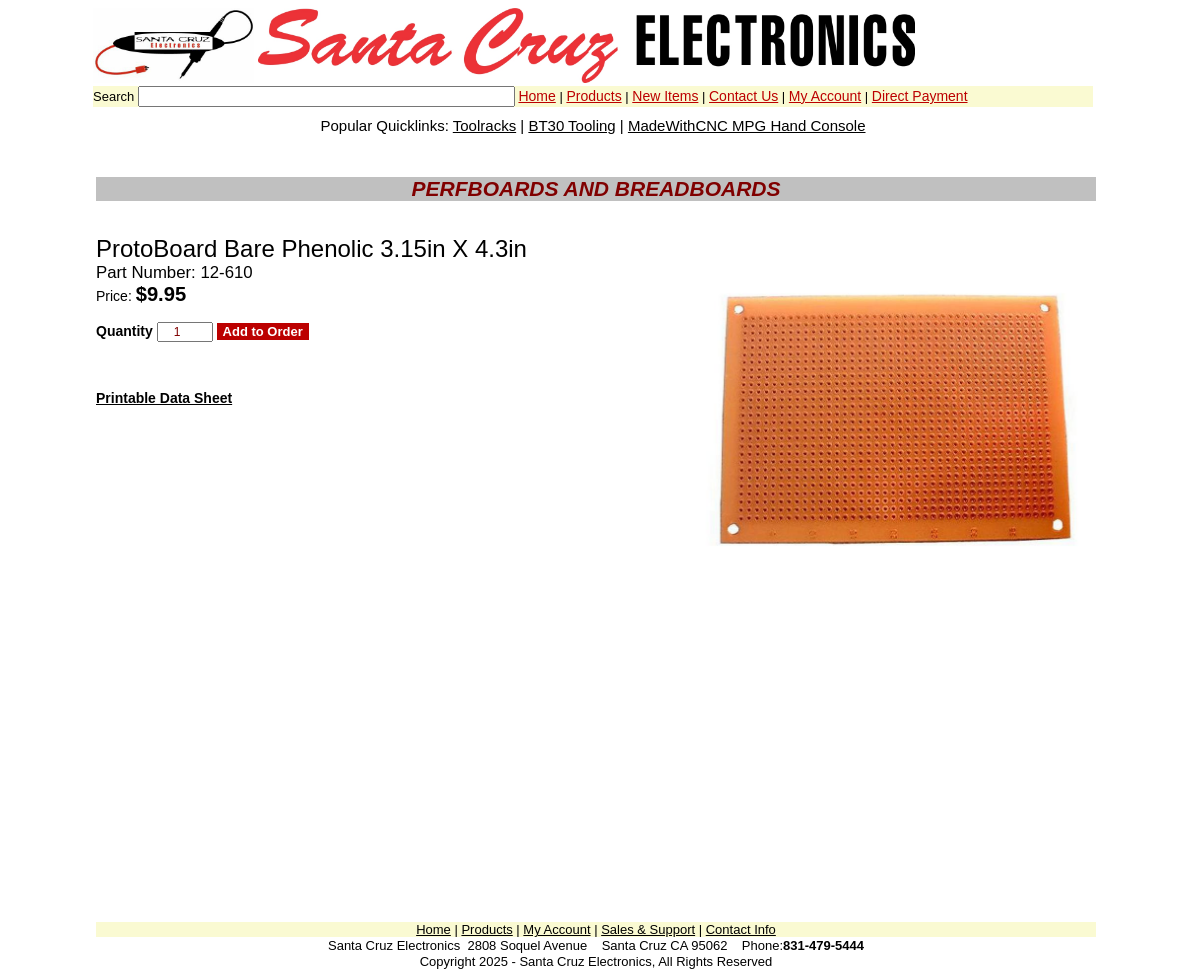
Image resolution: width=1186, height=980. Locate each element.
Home (536, 96)
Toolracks (484, 125)
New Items (665, 96)
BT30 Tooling (571, 125)
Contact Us (743, 96)
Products (593, 96)
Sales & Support (648, 929)
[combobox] (326, 96)
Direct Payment (920, 96)
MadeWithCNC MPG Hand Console (747, 125)
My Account (825, 96)
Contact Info (741, 929)
